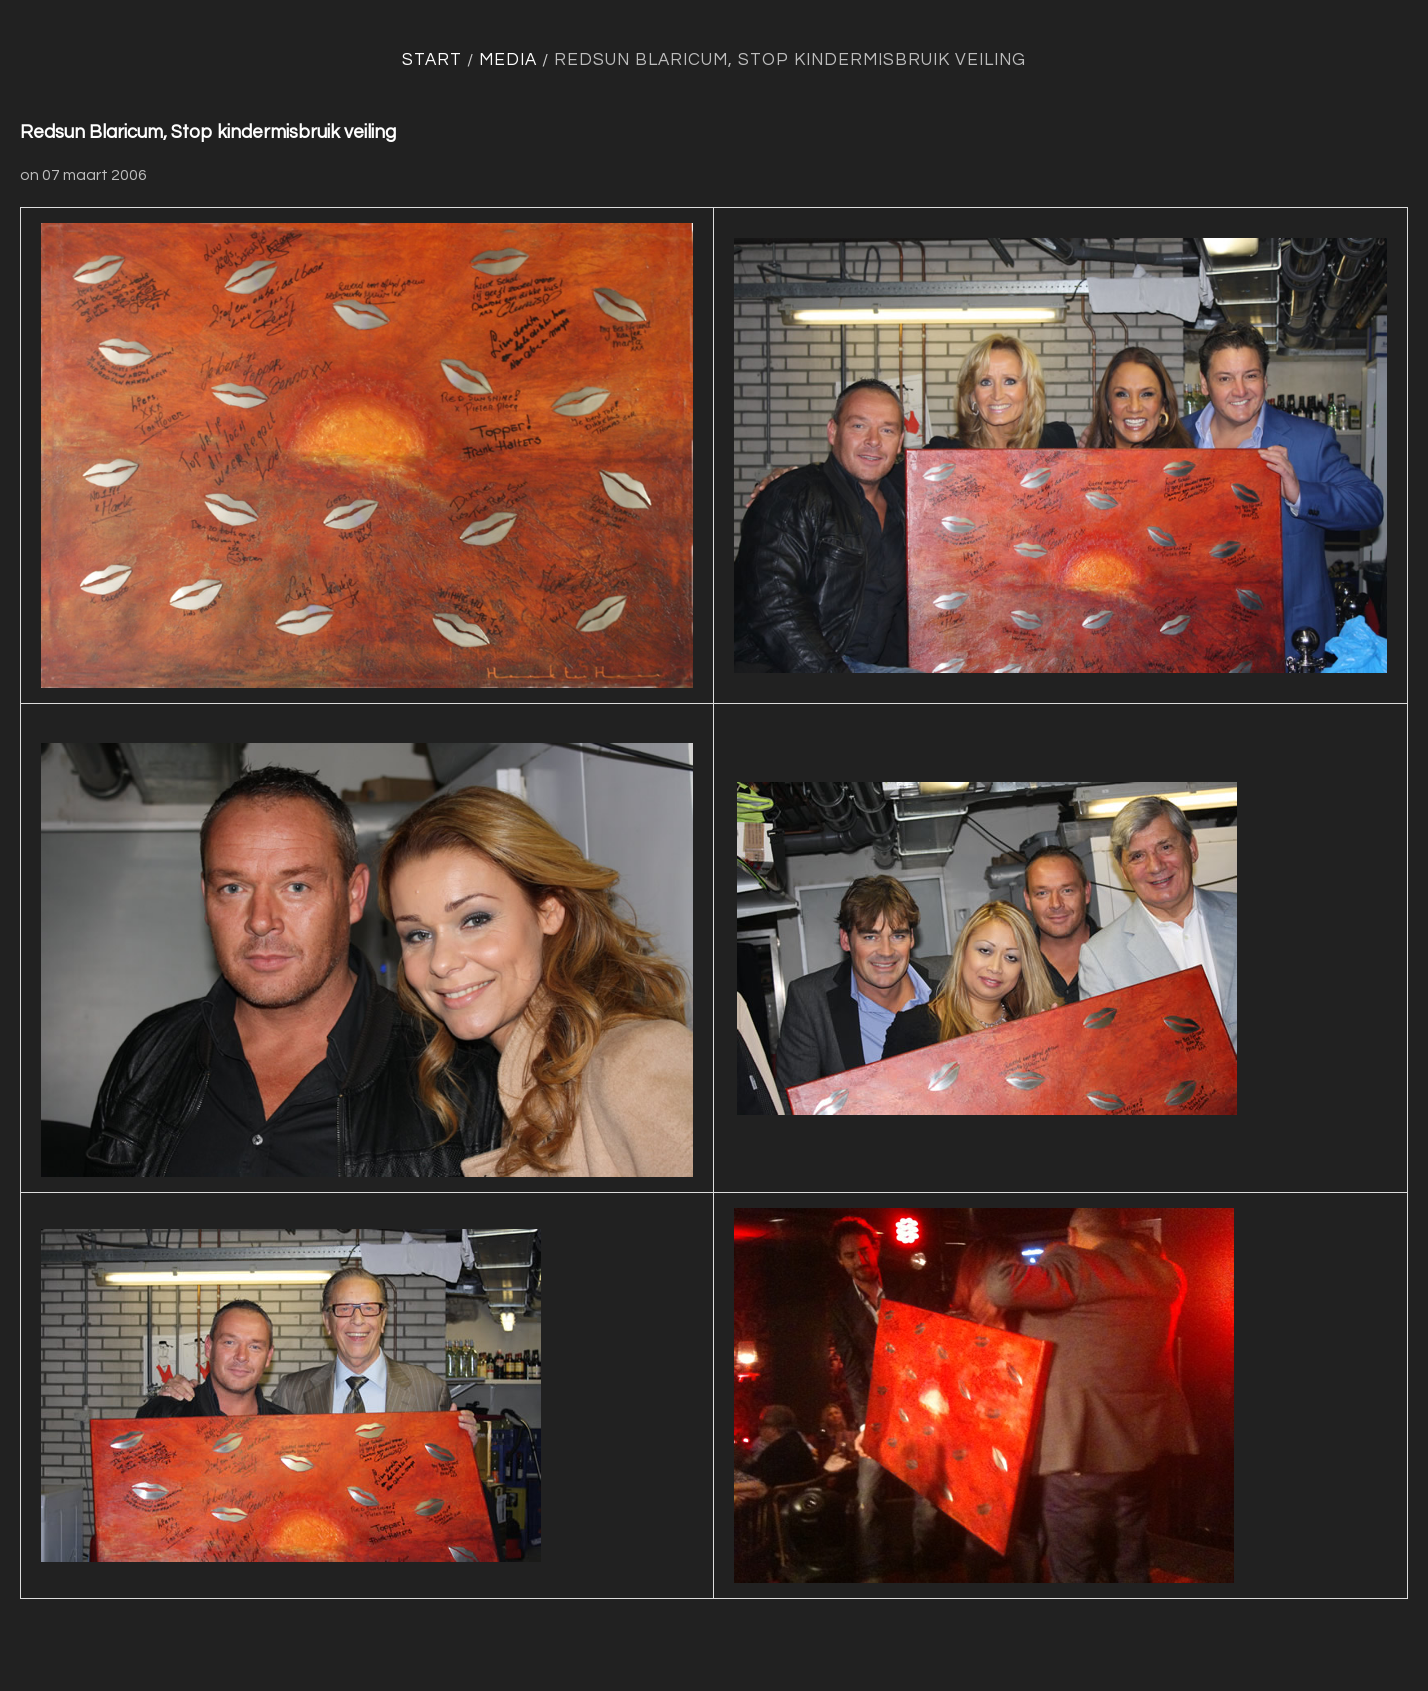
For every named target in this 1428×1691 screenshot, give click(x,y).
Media (508, 60)
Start (432, 60)
